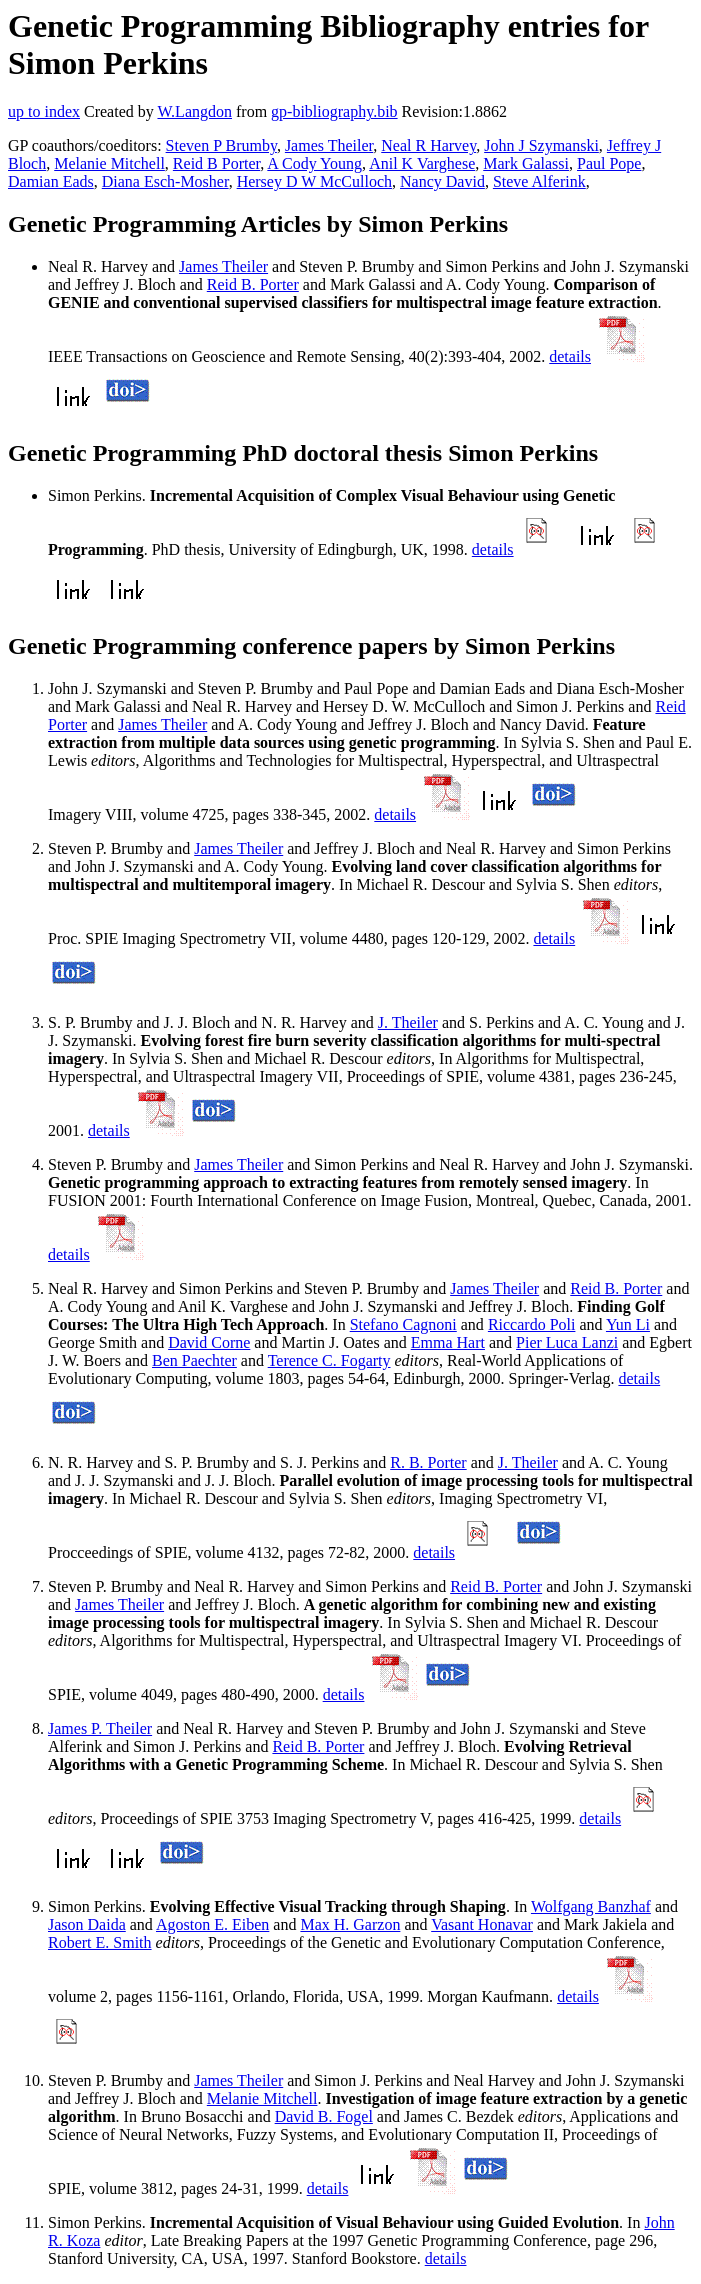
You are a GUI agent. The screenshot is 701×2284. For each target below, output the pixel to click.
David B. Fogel (324, 2116)
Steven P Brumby (221, 145)
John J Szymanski (541, 145)
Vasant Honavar (482, 1924)
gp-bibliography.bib (334, 111)
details (570, 356)
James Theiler (329, 145)
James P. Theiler (100, 1728)
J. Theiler (408, 1022)
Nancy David (442, 181)
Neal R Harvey (428, 145)
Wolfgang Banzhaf (591, 1906)
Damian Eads (51, 181)
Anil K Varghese (422, 163)
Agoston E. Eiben (212, 1924)
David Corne (209, 1342)
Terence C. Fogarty (329, 1360)
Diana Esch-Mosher (165, 181)
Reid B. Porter (253, 284)
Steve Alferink (539, 181)
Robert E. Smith (100, 1942)
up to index (44, 111)
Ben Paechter (194, 1360)
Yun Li (628, 1324)
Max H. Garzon (350, 1924)
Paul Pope (609, 163)
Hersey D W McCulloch (314, 181)
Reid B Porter (216, 163)
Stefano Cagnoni (403, 1324)
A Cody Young (314, 163)
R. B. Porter (428, 1462)
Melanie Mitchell (109, 163)
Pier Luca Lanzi (567, 1342)
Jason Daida (87, 1924)
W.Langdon (194, 111)
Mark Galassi (526, 163)
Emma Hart (448, 1342)
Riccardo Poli (532, 1324)
